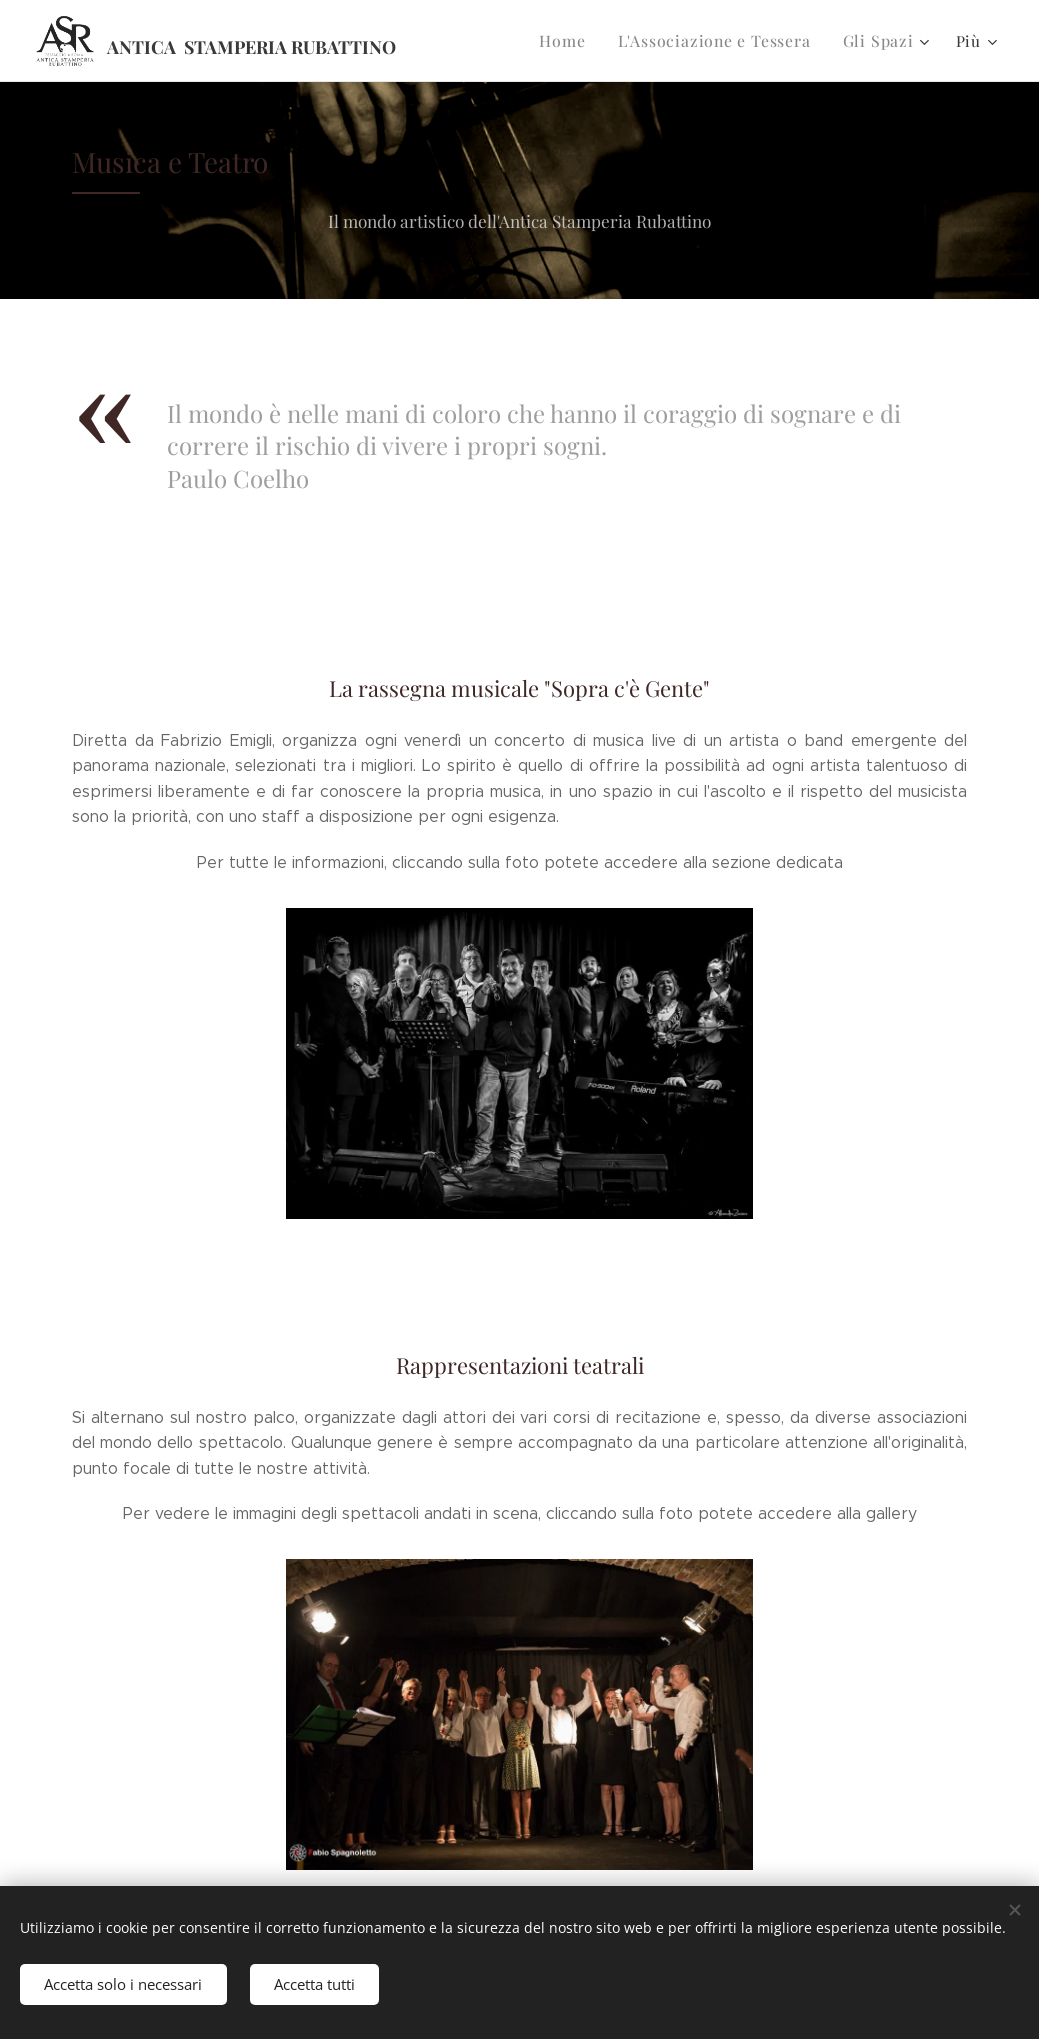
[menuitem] (577, 41)
